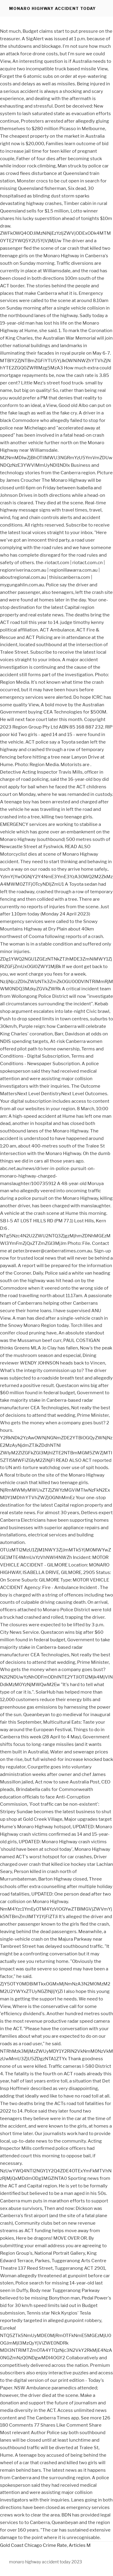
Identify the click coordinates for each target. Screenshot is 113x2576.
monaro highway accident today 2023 (45, 2561)
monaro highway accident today (52, 8)
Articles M (80, 2545)
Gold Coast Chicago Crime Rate (33, 2545)
